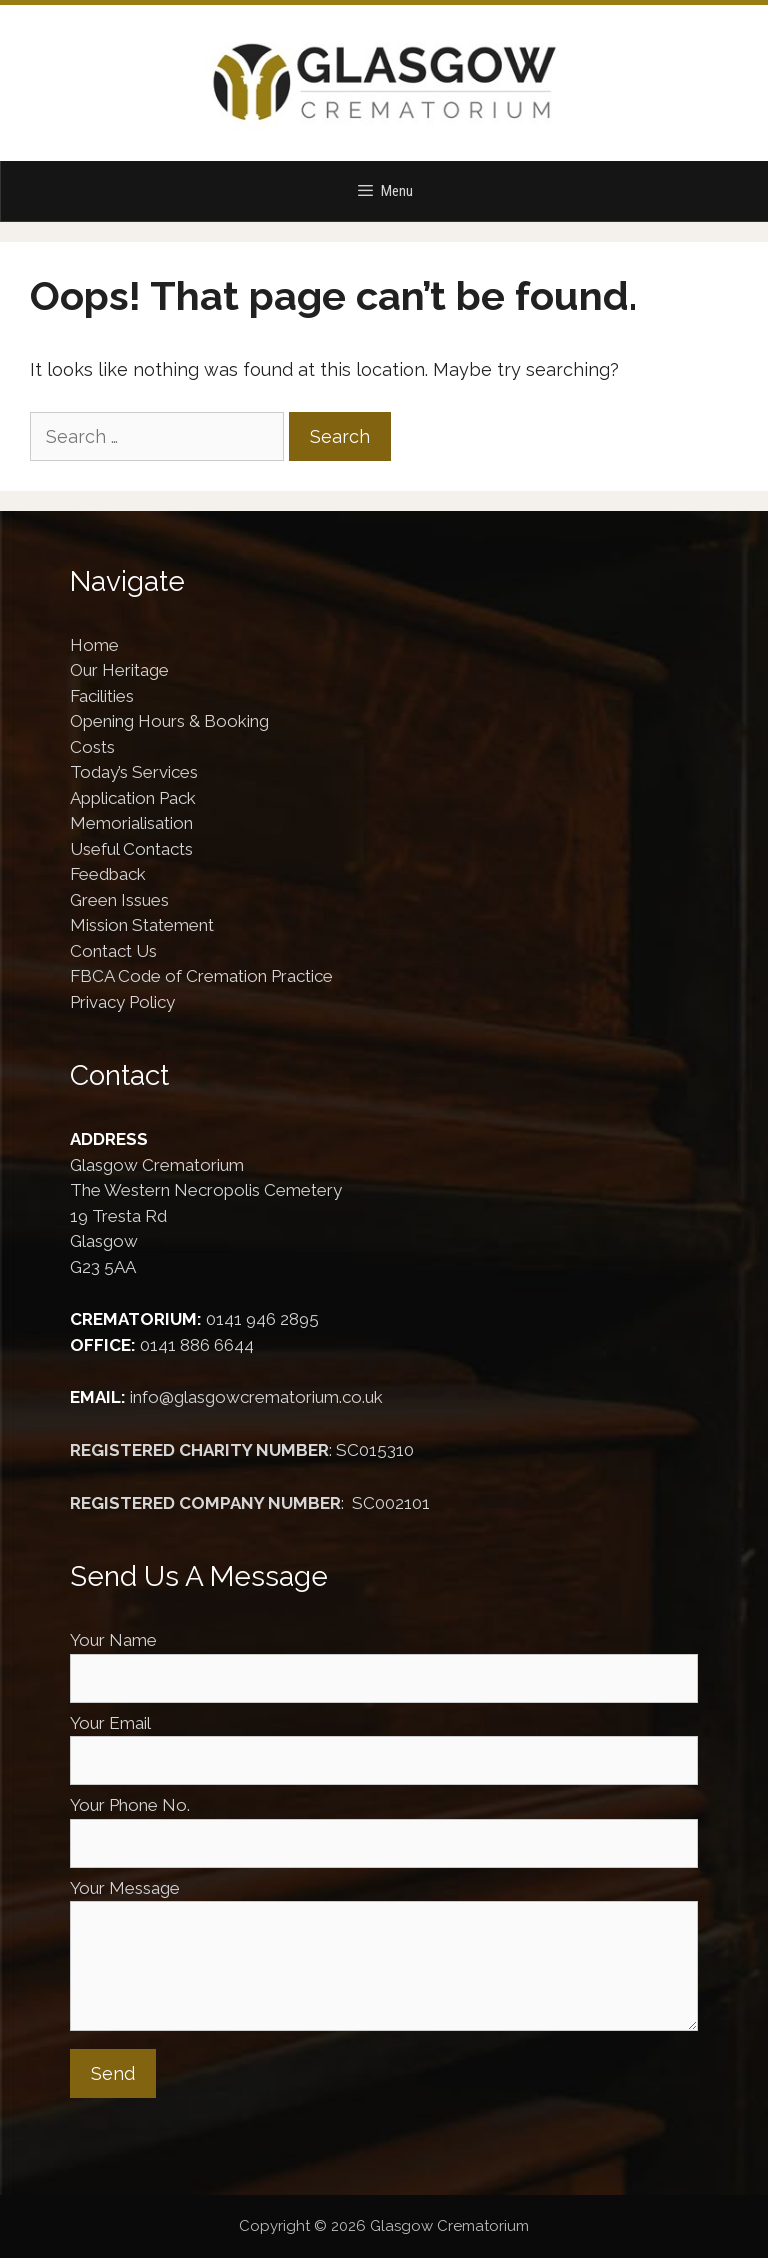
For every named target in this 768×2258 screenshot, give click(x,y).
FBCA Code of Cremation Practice (201, 976)
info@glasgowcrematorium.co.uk (256, 1397)
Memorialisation (131, 823)
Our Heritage (119, 670)
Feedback (108, 874)
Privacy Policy (122, 1002)
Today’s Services (134, 772)
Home (94, 645)
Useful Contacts (131, 849)
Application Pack (133, 798)
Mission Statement (142, 925)
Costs (92, 747)
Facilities (102, 696)
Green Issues (119, 900)
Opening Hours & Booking (169, 721)
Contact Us (113, 951)
